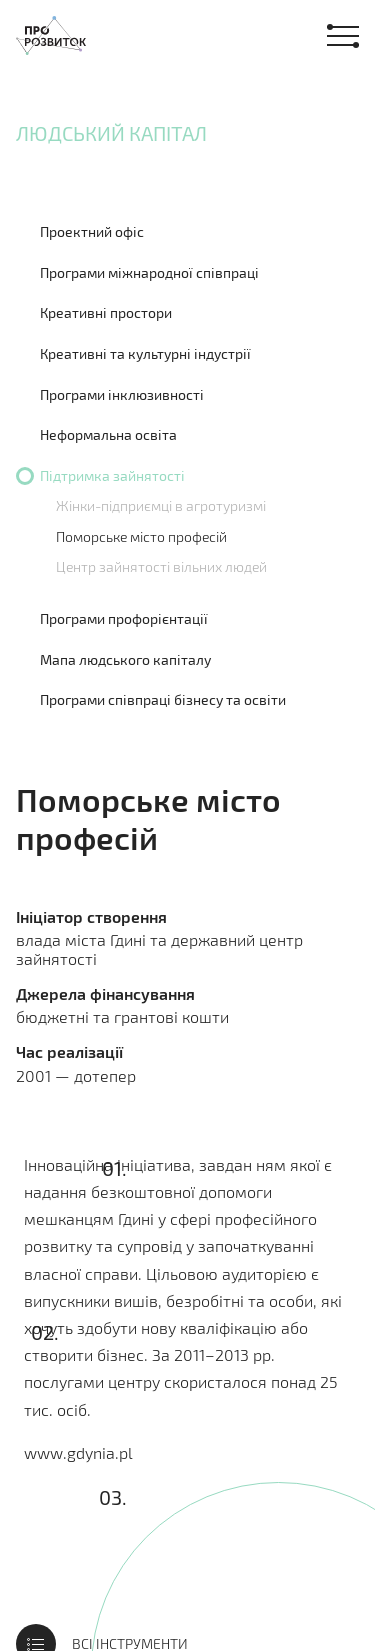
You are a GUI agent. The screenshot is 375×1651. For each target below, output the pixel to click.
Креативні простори (106, 312)
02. (45, 1332)
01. (114, 1168)
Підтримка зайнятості (112, 475)
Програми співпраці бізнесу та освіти (163, 699)
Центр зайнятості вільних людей (161, 566)
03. (113, 1497)
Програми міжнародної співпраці (149, 272)
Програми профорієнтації (124, 618)
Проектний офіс (92, 231)
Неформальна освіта (108, 434)
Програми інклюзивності (122, 394)
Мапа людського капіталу (125, 659)
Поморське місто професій (141, 536)
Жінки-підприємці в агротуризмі (161, 505)
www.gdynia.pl (78, 1452)
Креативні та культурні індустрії (145, 353)
